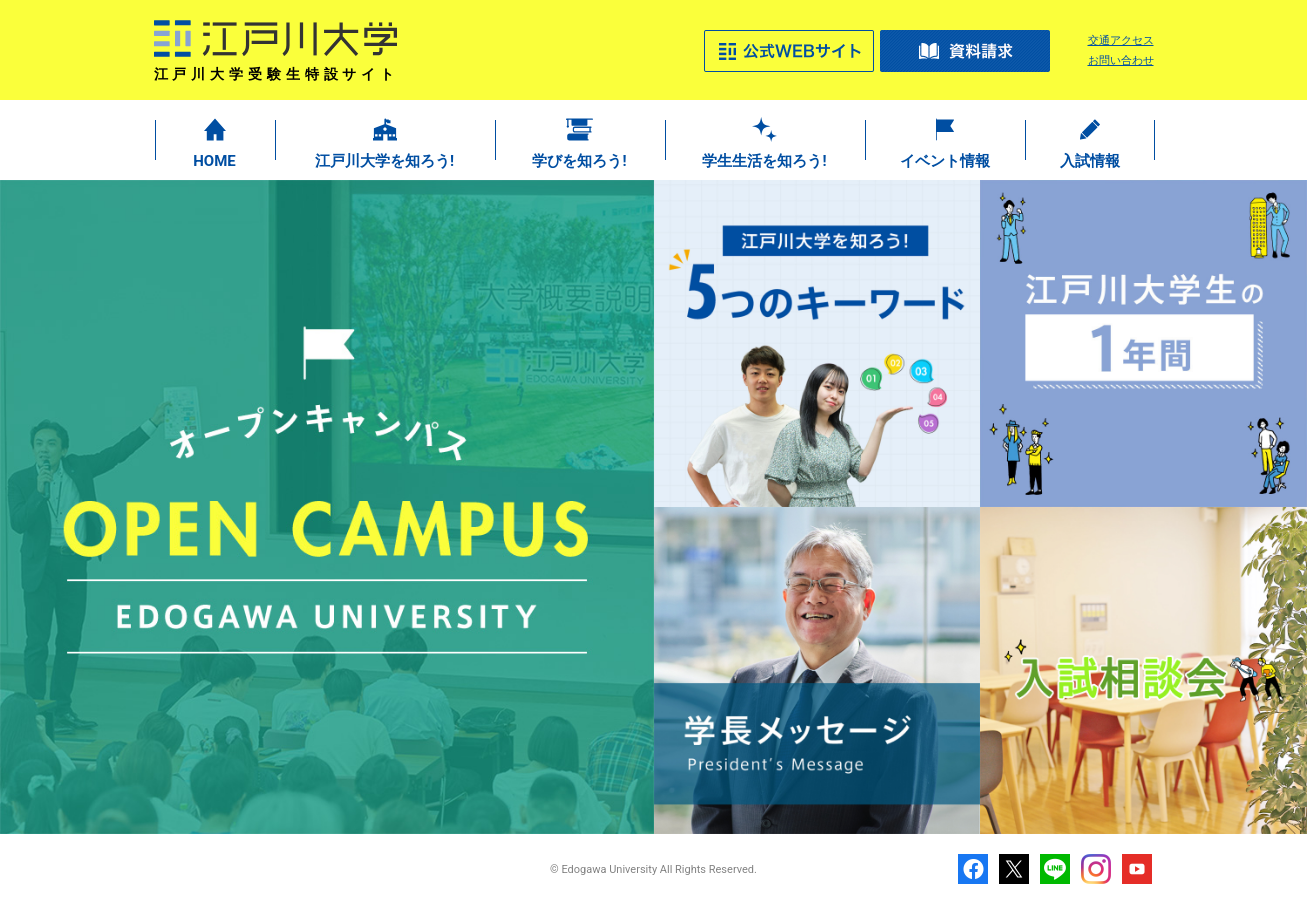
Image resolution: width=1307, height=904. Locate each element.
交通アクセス (1121, 40)
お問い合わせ (1121, 60)
